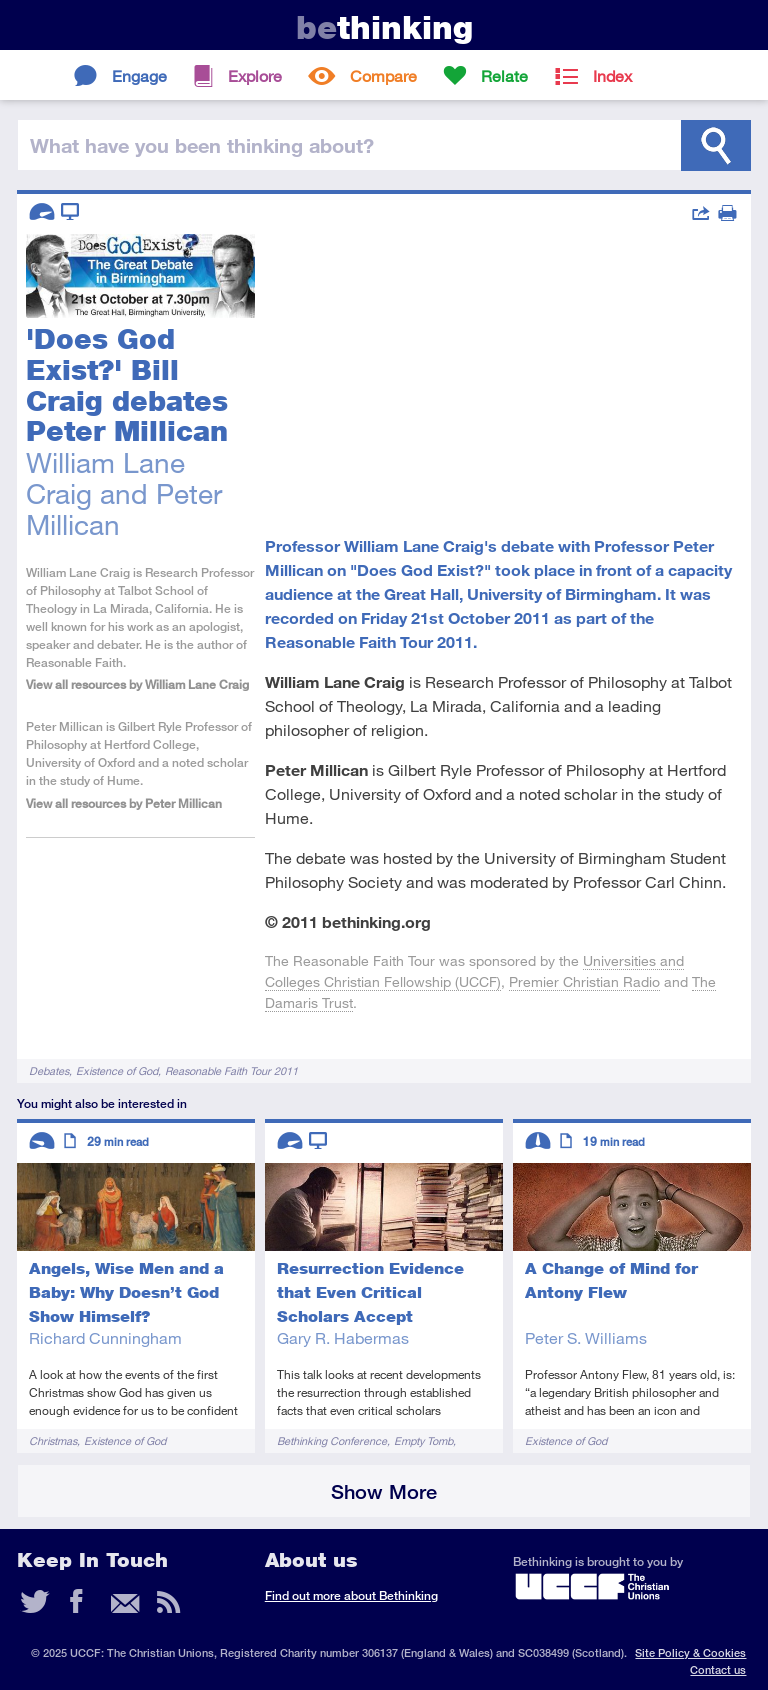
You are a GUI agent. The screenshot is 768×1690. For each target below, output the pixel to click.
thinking (384, 27)
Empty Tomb (423, 1440)
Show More (384, 1491)
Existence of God (117, 1070)
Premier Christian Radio (584, 981)
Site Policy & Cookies (690, 1652)
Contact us (718, 1669)
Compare (383, 75)
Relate (504, 75)
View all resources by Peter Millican (124, 803)
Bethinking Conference (332, 1440)
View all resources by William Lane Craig (137, 684)
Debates (49, 1070)
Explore (255, 75)
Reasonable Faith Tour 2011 (231, 1070)
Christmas (53, 1440)
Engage (139, 75)
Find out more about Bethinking (351, 1595)
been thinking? (202, 145)
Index (612, 75)
